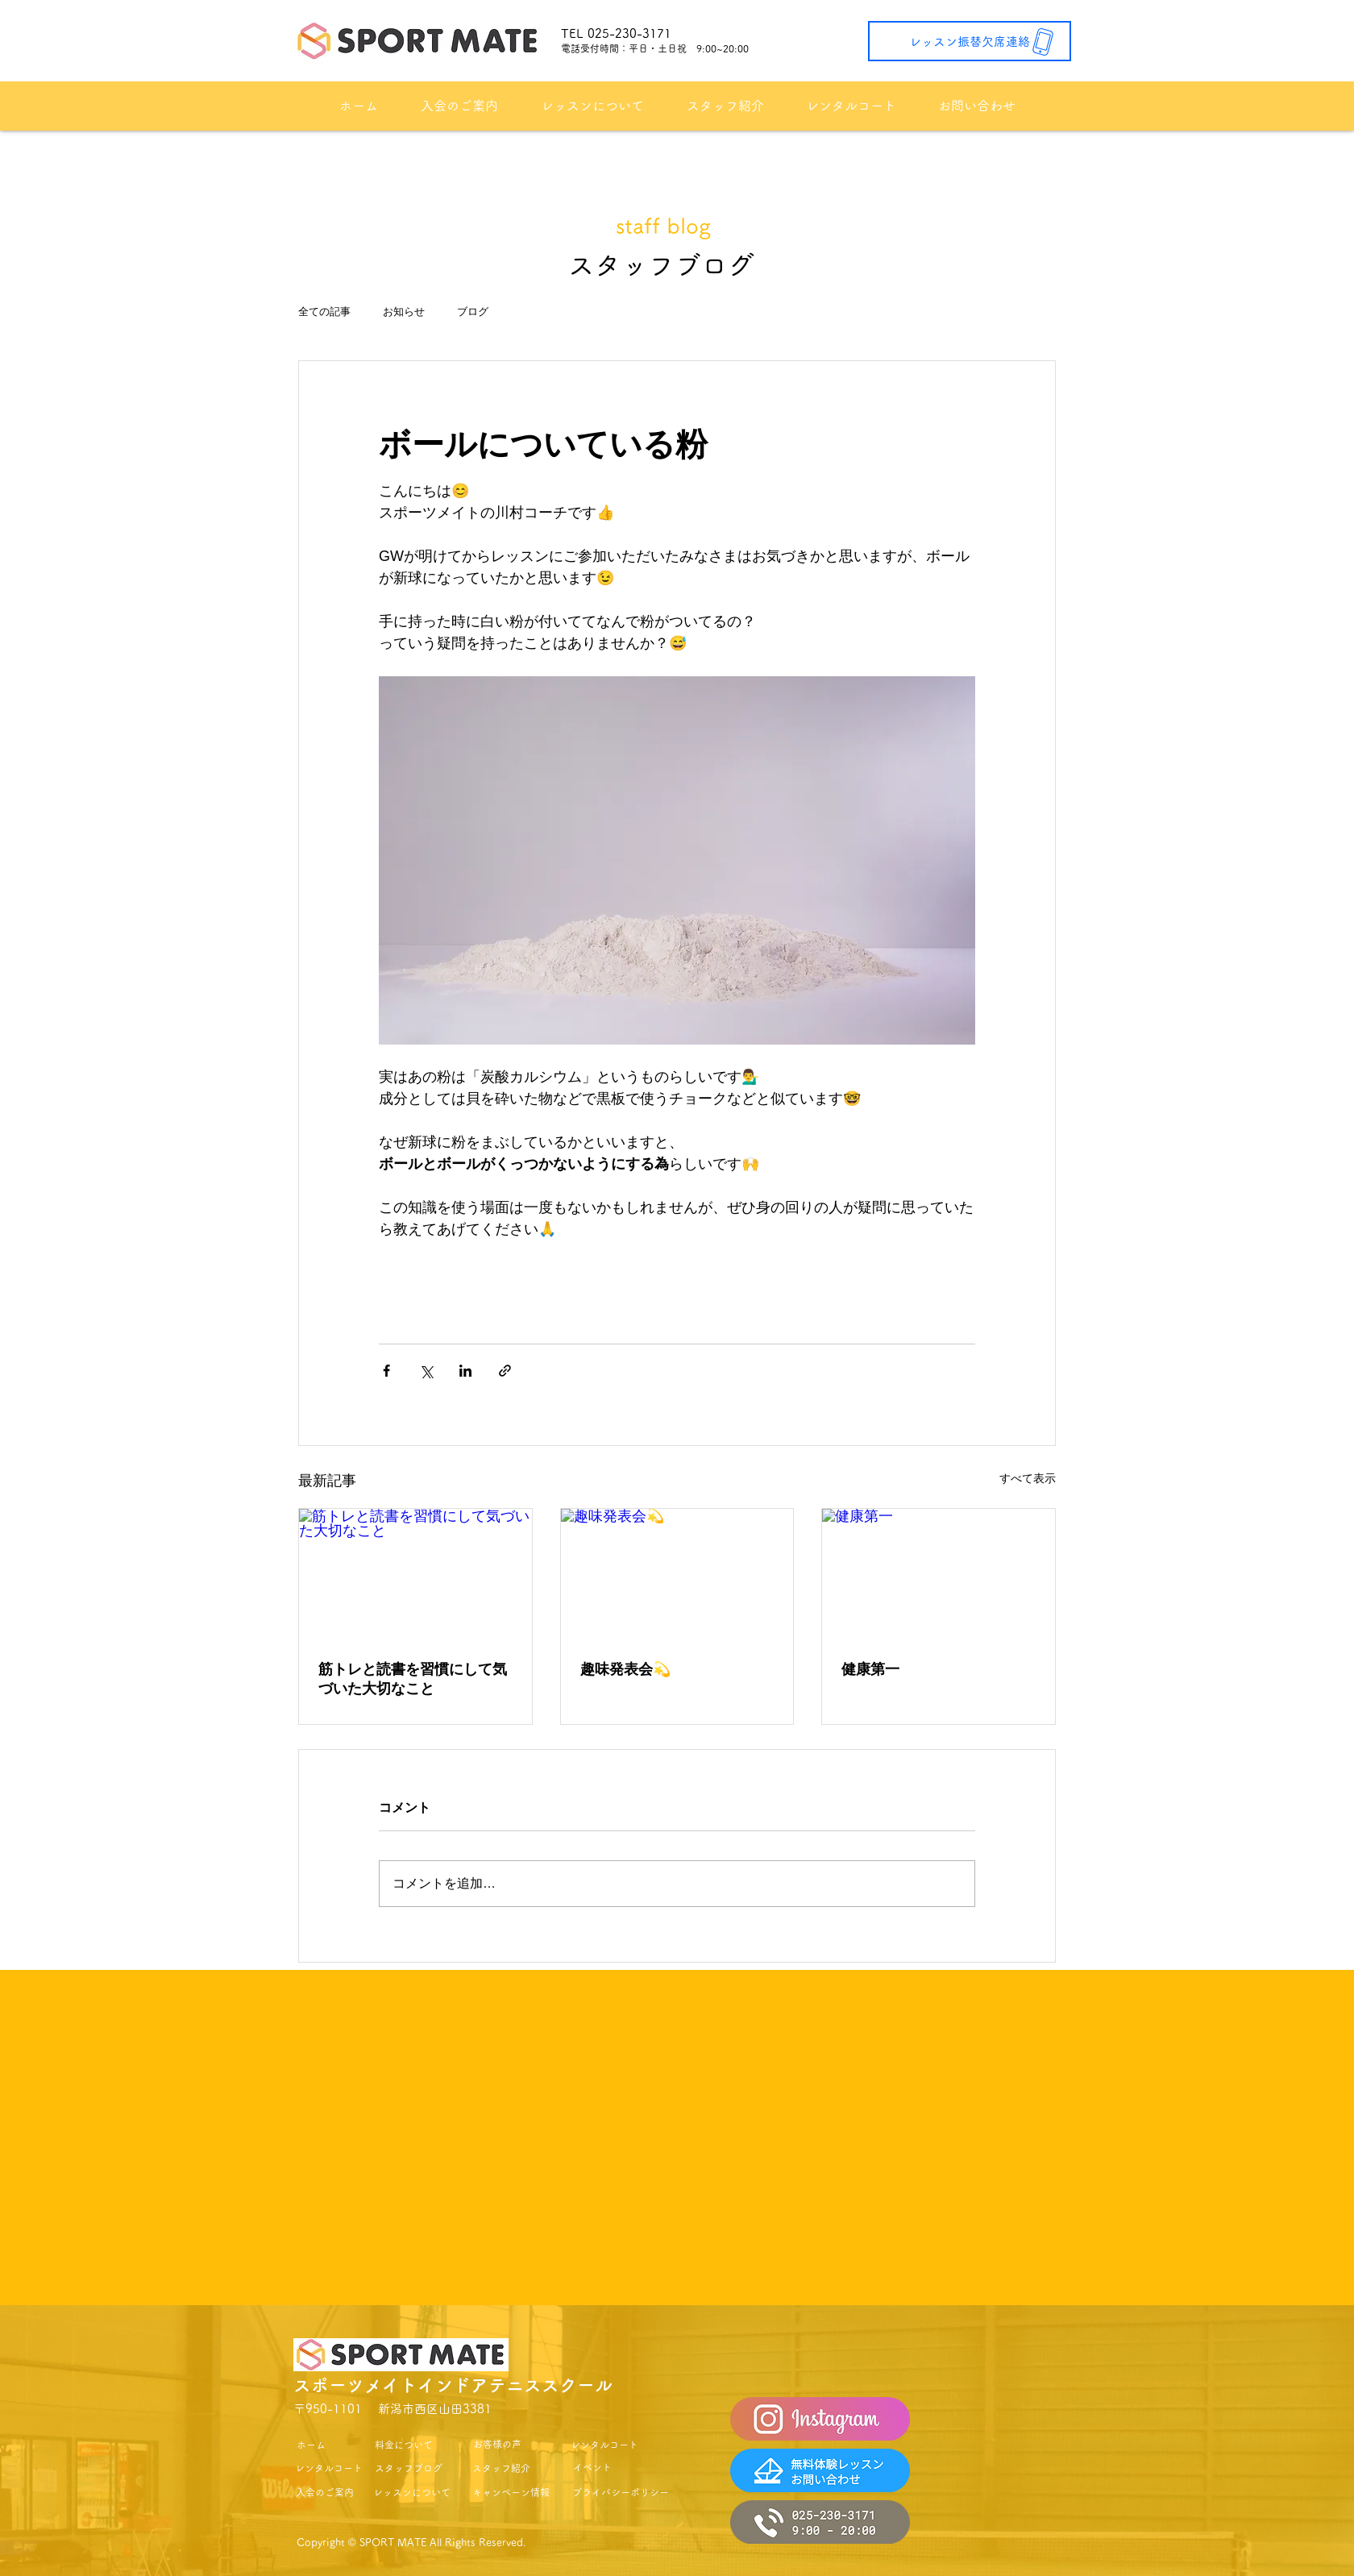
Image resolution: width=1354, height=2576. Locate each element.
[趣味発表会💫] (677, 1574)
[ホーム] (310, 2445)
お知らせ (404, 311)
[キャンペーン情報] (511, 2493)
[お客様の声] (497, 2444)
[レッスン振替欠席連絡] (969, 41)
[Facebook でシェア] (386, 1370)
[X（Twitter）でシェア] (426, 1370)
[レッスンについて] (412, 2493)
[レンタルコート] (329, 2468)
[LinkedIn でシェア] (465, 1370)
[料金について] (404, 2445)
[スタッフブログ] (408, 2468)
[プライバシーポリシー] (620, 2493)
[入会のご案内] (324, 2493)
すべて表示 (1027, 1478)
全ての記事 (324, 311)
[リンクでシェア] (505, 1370)
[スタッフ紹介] (501, 2468)
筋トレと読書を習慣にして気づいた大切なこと (412, 1679)
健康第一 (870, 1669)
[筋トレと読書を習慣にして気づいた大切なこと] (415, 1574)
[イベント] (592, 2468)
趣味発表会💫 (625, 1669)
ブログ (472, 311)
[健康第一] (938, 1574)
